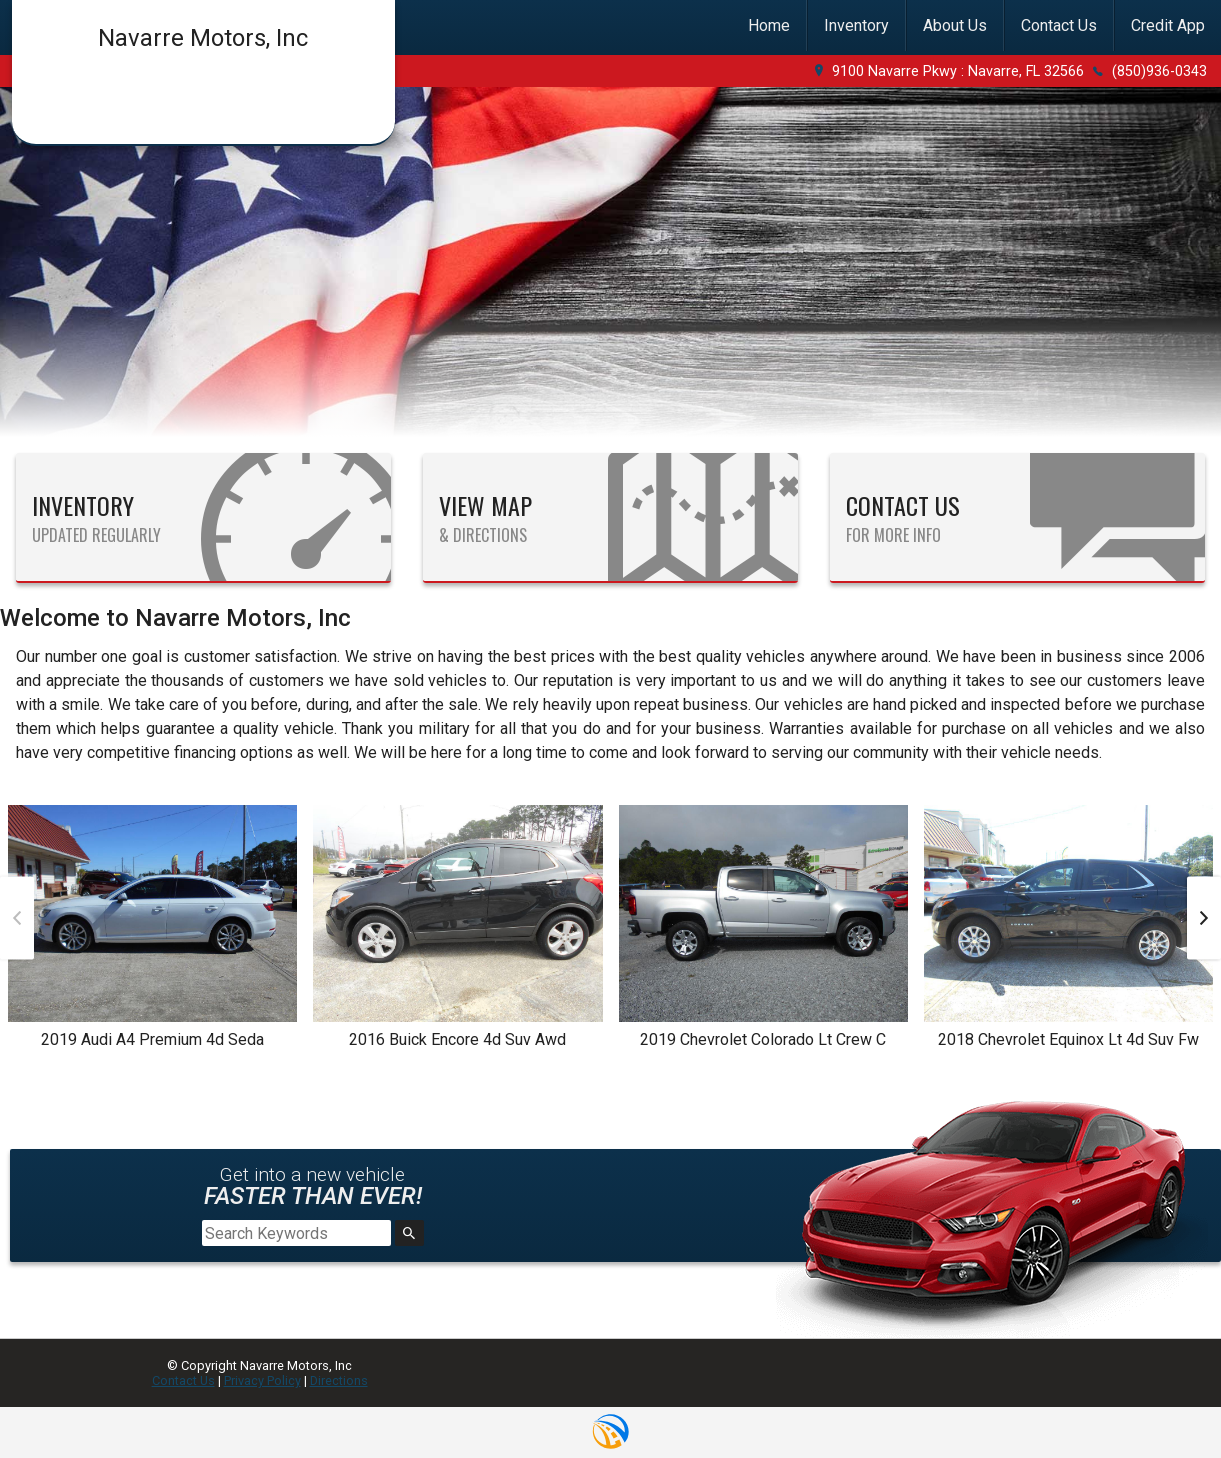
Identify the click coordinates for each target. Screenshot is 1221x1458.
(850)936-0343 (1159, 71)
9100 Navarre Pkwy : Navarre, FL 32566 (958, 71)
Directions (339, 1380)
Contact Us (183, 1380)
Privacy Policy (262, 1380)
